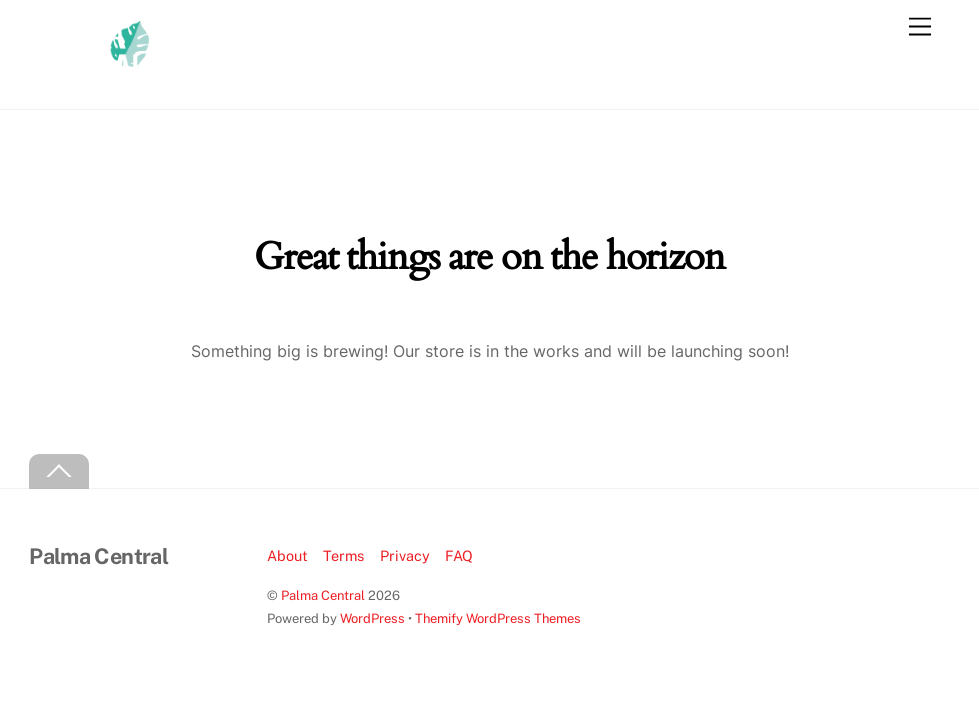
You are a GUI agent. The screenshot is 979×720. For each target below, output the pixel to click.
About (287, 555)
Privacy (405, 555)
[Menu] (920, 27)
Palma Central (323, 595)
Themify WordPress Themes (498, 618)
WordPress (372, 618)
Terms (343, 555)
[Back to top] (59, 471)
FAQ (459, 555)
